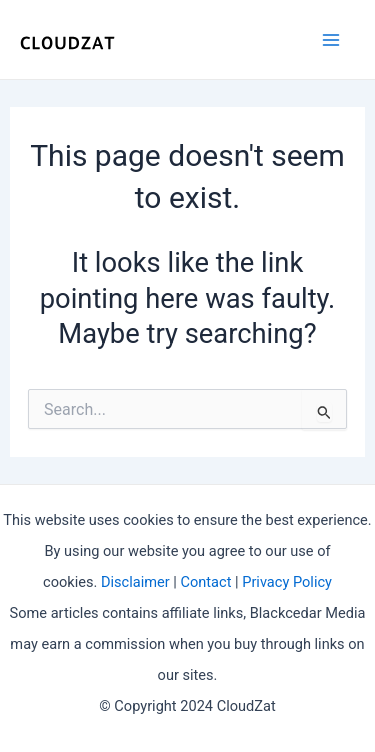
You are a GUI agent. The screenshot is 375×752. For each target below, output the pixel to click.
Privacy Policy (287, 582)
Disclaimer (135, 582)
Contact (205, 582)
